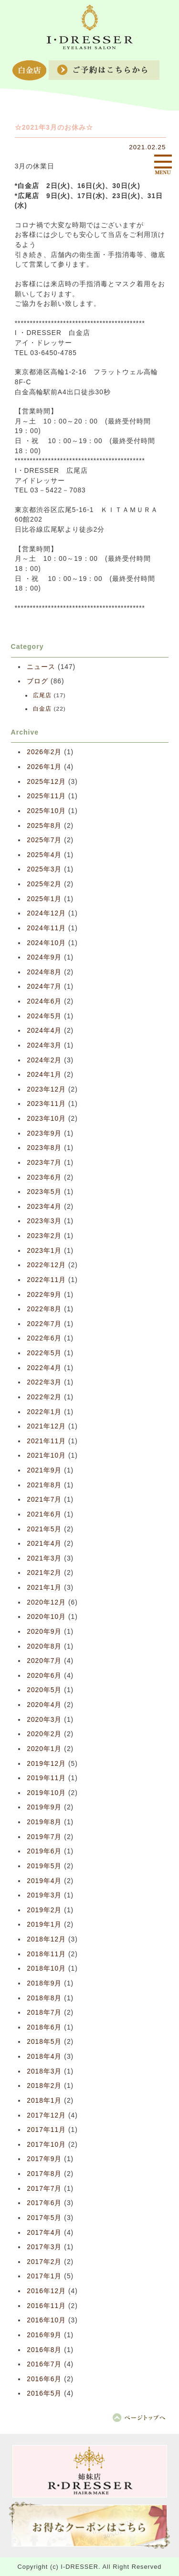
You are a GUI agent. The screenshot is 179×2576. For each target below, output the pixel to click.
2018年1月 (44, 2100)
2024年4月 (44, 1030)
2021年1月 (44, 1587)
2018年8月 (44, 1998)
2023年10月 (46, 1118)
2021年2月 (44, 1572)
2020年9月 (44, 1631)
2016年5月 (44, 2393)
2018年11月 (46, 1954)
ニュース (41, 666)
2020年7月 (44, 1660)
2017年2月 (44, 2261)
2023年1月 (44, 1250)
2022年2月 (44, 1397)
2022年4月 (44, 1368)
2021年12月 (46, 1426)
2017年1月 (44, 2276)
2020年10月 (46, 1616)
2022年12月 (46, 1265)
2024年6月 (44, 1001)
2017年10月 (46, 2144)
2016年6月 (44, 2379)
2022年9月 (44, 1294)
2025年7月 (44, 840)
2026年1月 (44, 766)
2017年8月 (44, 2173)
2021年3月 (44, 1558)
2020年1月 (44, 1748)
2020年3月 (44, 1719)
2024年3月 (44, 1045)
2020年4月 (44, 1704)
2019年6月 (44, 1851)
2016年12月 (46, 2291)
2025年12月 (46, 781)
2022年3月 (44, 1382)
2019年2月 (44, 1910)
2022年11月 (46, 1279)
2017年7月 (44, 2188)
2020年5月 (44, 1690)
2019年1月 (44, 1924)
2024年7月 (44, 986)
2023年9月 (44, 1133)
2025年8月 (44, 825)
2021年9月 (44, 1470)
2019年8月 (44, 1822)
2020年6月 (44, 1675)
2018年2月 (44, 2085)
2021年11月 (46, 1441)
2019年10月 (46, 1792)
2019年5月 (44, 1866)
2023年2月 (44, 1235)
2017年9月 (44, 2159)
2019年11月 (46, 1778)
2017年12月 (46, 2115)
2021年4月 (44, 1543)
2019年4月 (44, 1881)
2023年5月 (44, 1191)
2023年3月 (44, 1221)
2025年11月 (46, 796)
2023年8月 (44, 1147)
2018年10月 (46, 1968)
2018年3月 (44, 2071)
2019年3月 (44, 1895)
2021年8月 (44, 1485)
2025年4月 (44, 855)
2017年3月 (44, 2247)
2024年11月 (46, 928)
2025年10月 (46, 810)
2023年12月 (46, 1089)
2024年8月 (44, 972)
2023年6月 (44, 1177)
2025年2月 (44, 884)
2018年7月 (44, 2012)
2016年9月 (44, 2335)
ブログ (37, 681)
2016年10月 (46, 2320)
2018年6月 (44, 2027)
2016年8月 (44, 2349)
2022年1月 (44, 1412)
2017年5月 (44, 2217)
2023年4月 (44, 1206)
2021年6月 (44, 1514)
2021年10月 (46, 1455)
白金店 (42, 708)
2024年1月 (44, 1074)
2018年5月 (44, 2041)
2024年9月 (44, 957)
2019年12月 (46, 1763)
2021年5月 (44, 1529)
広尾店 (42, 695)
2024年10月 (46, 943)
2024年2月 (44, 1060)
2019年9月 (44, 1807)
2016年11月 (46, 2305)
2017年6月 (44, 2203)
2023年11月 (46, 1103)
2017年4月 (44, 2232)
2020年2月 (44, 1734)
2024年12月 (46, 913)
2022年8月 (44, 1309)
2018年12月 (46, 1939)
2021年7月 (44, 1499)
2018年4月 (44, 2056)
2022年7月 (44, 1323)
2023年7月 (44, 1162)
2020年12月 (46, 1602)
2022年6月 (44, 1338)
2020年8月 (44, 1646)
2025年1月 (44, 899)
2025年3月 (44, 869)
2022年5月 (44, 1353)
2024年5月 (44, 1016)
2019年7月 (44, 1836)
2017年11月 (46, 2129)
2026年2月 (44, 752)
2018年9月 (44, 1983)
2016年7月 (44, 2364)
